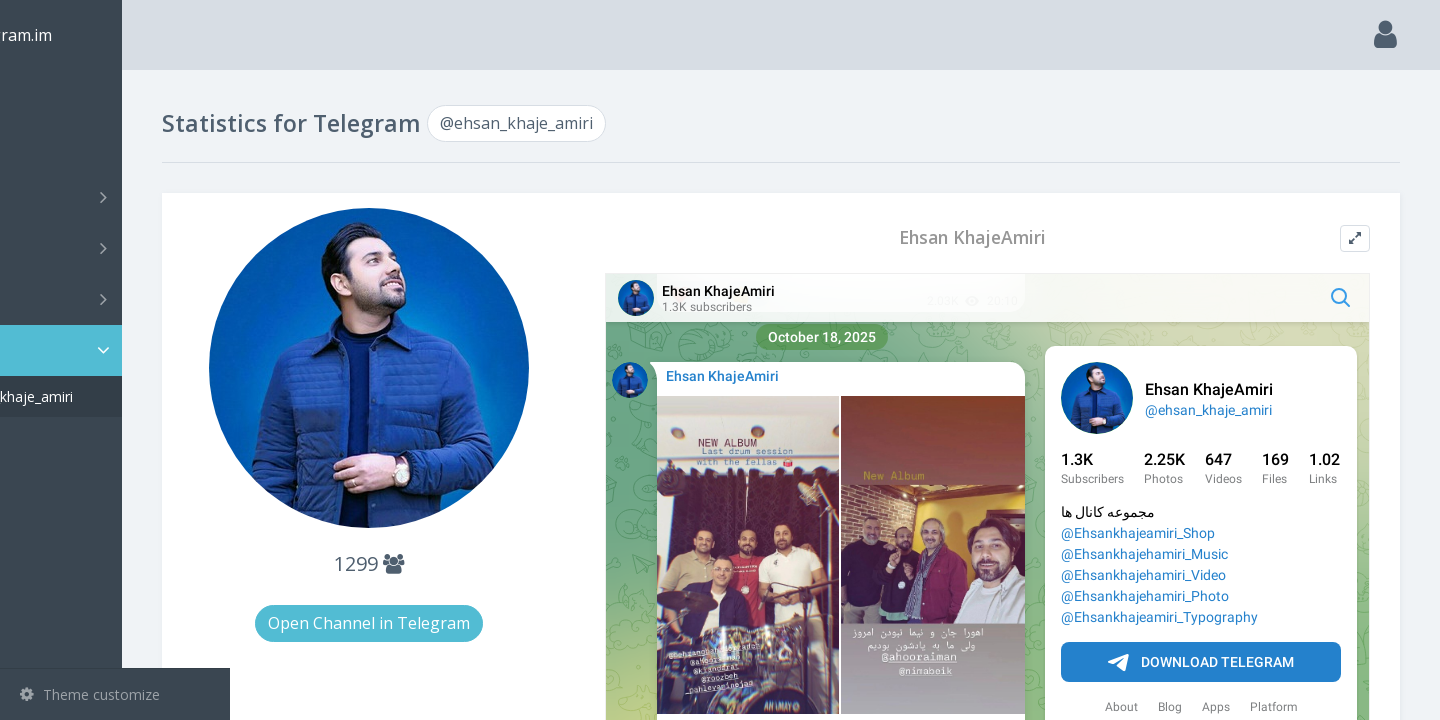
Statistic (121, 350)
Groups (117, 248)
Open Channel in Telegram (458, 623)
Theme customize (90, 694)
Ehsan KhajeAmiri (1008, 237)
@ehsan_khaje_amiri (115, 396)
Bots (117, 299)
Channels (117, 197)
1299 (458, 563)
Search (52, 146)
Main (48, 95)
